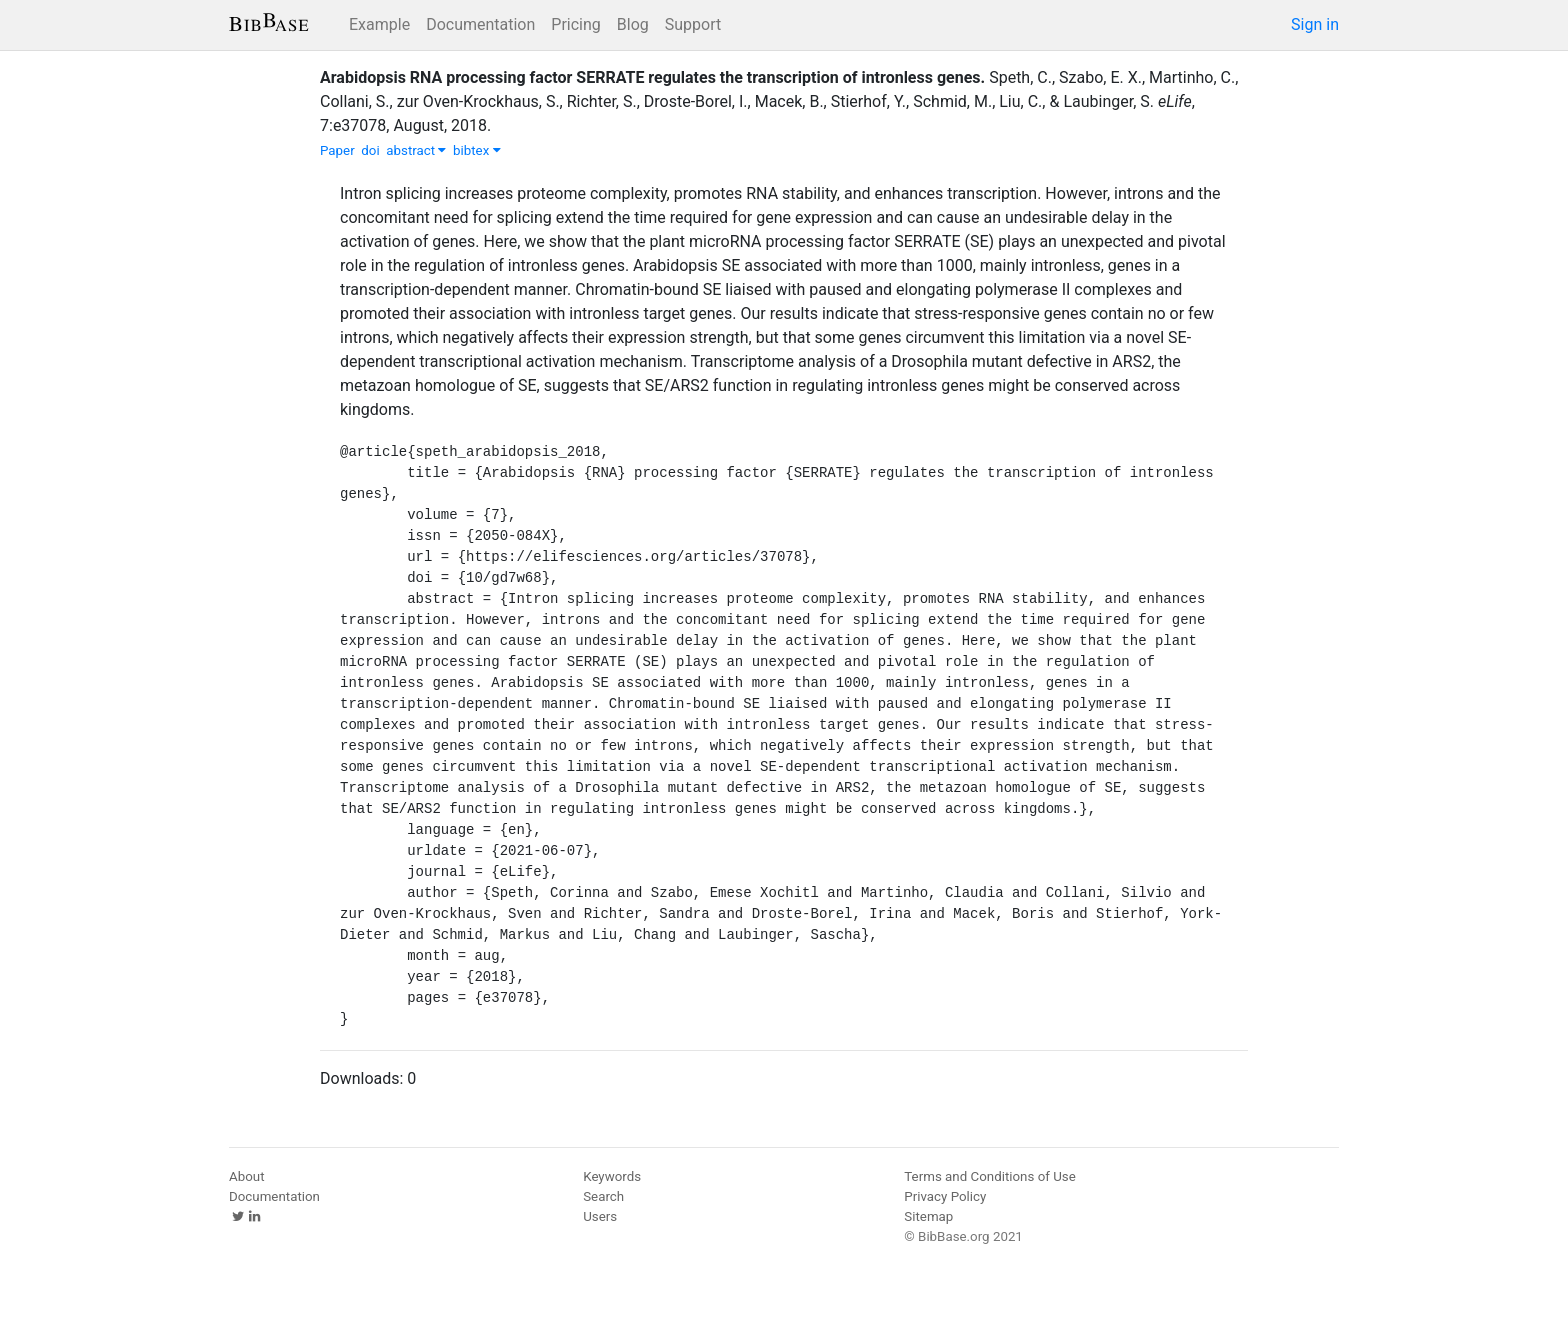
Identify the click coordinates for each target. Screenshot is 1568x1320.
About (247, 1176)
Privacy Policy (945, 1196)
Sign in (1315, 24)
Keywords (612, 1176)
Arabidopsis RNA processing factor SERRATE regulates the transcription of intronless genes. (652, 77)
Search (603, 1196)
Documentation (480, 24)
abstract (416, 150)
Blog (633, 24)
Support (693, 24)
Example (379, 24)
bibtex (477, 150)
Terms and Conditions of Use (989, 1176)
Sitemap (928, 1216)
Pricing (576, 24)
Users (600, 1216)
